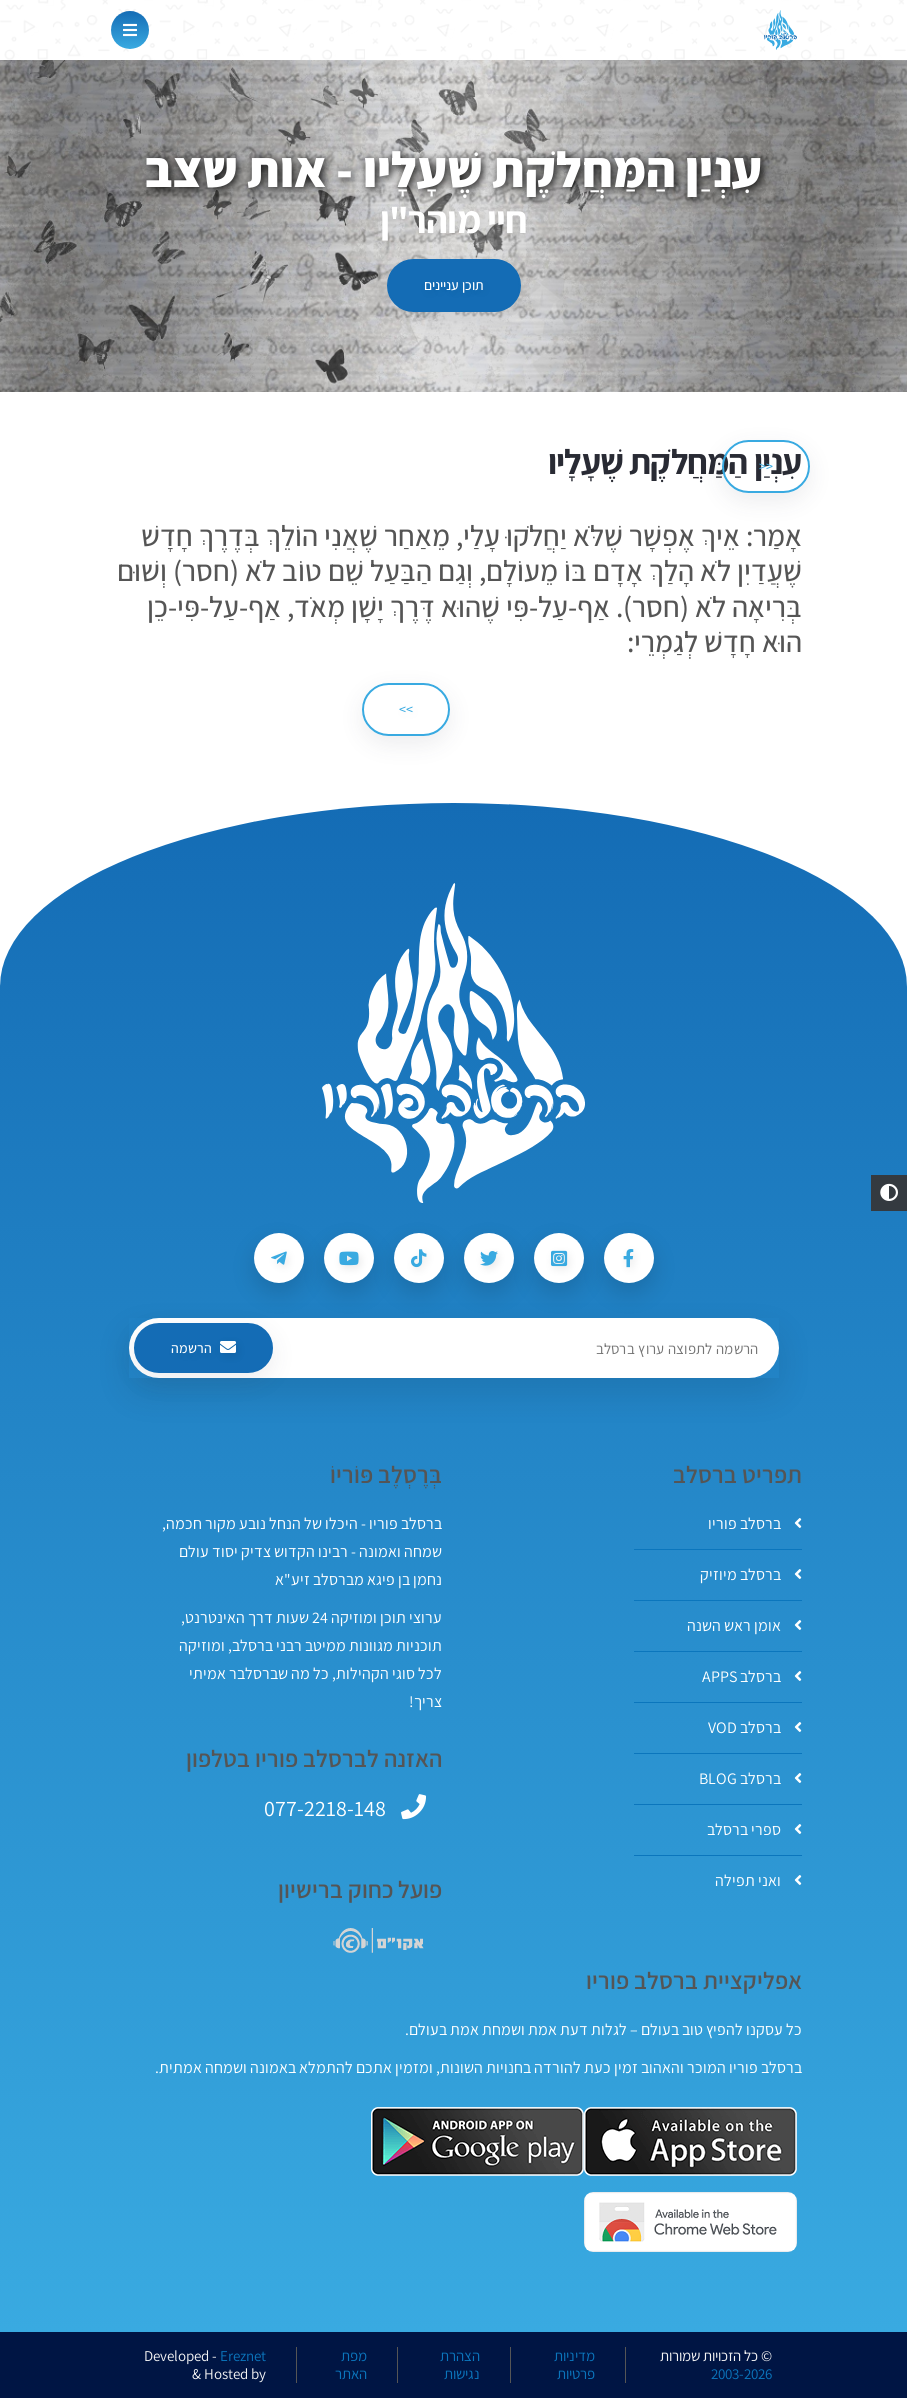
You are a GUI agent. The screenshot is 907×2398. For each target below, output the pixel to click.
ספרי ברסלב (754, 1829)
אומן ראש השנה (744, 1625)
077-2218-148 (325, 1808)
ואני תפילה (758, 1880)
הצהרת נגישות (460, 2365)
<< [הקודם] (766, 466)
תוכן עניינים (454, 285)
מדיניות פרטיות (574, 2365)
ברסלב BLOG (750, 1778)
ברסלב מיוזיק (751, 1574)
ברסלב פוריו (755, 1523)
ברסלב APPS (752, 1676)
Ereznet (243, 2356)
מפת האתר (351, 2365)
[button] (889, 1193)
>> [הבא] (406, 709)
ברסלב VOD (755, 1727)
